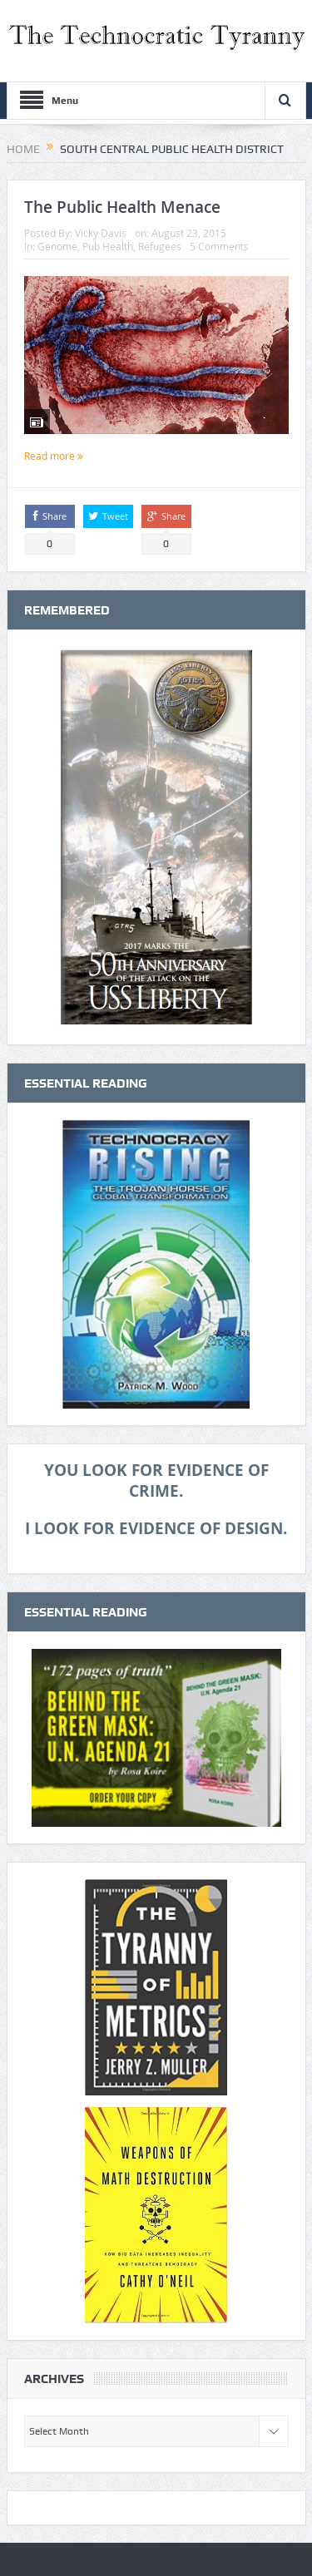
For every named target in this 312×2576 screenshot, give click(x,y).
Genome (57, 246)
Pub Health (107, 246)
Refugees (159, 246)
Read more (53, 455)
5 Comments (219, 246)
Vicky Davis (100, 232)
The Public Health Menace (122, 207)
